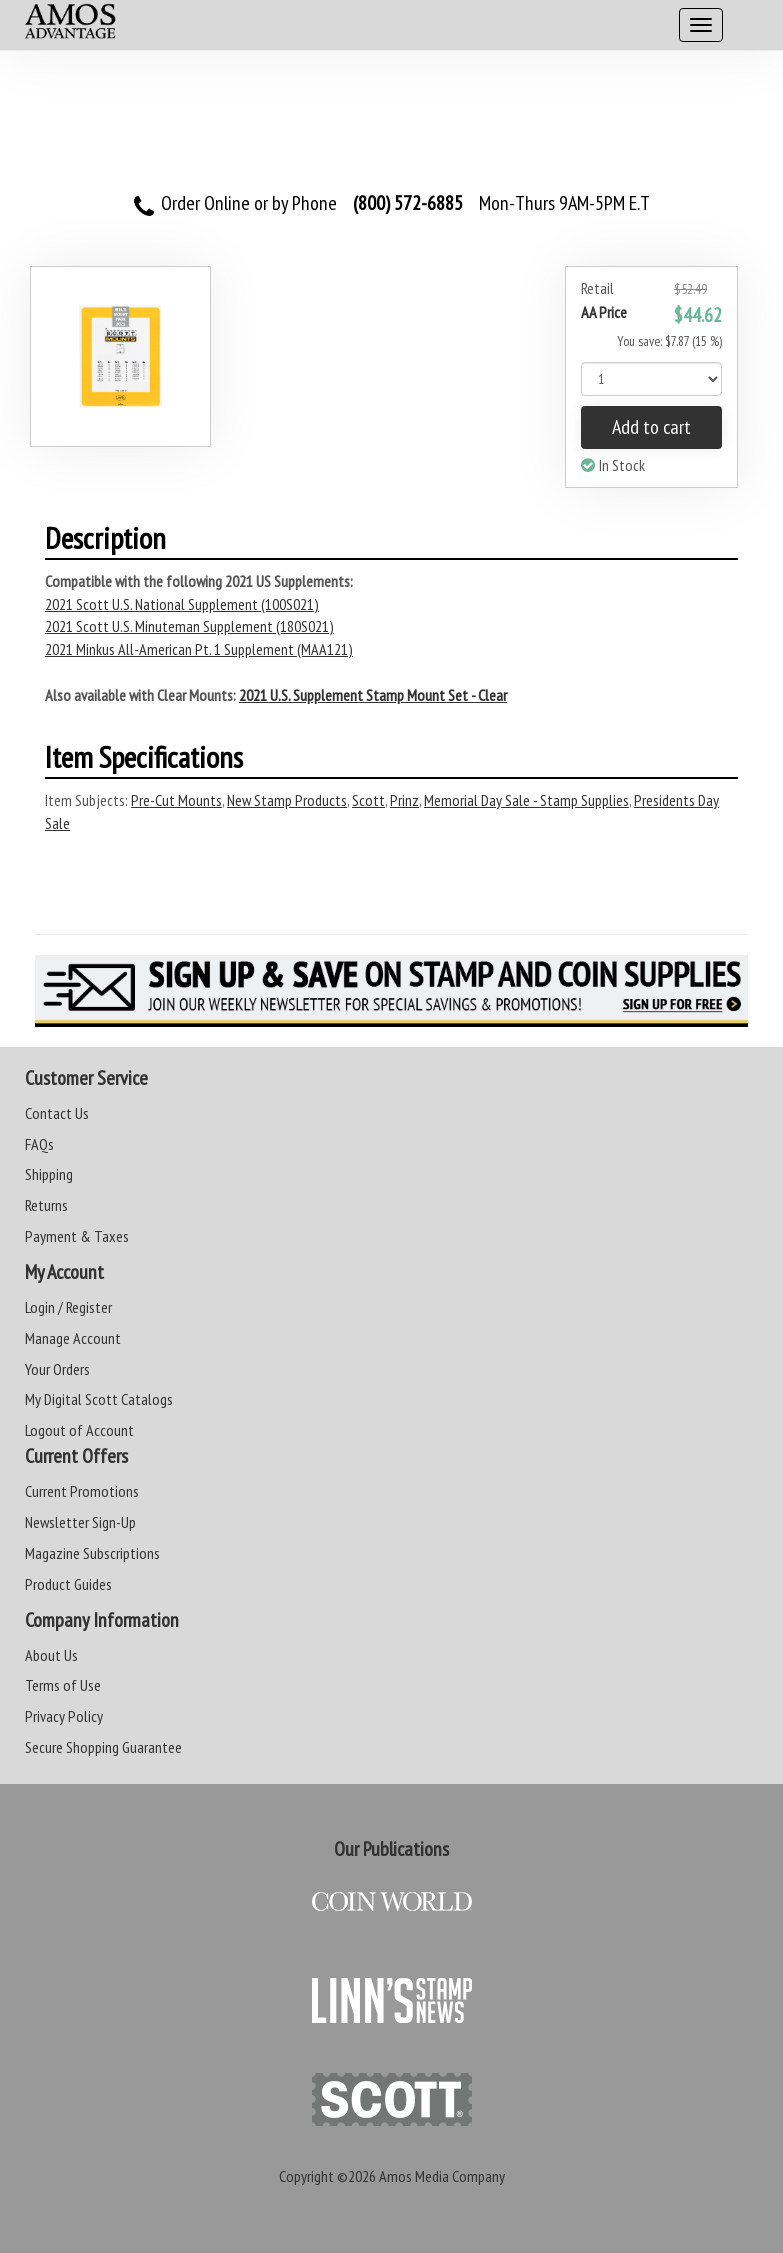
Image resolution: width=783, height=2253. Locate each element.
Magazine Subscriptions (92, 1553)
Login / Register (68, 1307)
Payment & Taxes (77, 1236)
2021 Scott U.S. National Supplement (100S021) (182, 604)
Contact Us (57, 1113)
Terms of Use (63, 1685)
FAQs (39, 1144)
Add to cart (651, 427)
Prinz (404, 800)
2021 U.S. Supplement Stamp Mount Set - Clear (373, 695)
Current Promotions (82, 1491)
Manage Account (73, 1338)
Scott (368, 800)
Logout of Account (79, 1430)
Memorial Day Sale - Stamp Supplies (526, 800)
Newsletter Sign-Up (80, 1522)
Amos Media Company (442, 2176)
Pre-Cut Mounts (176, 800)
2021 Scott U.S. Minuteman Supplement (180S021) (189, 626)
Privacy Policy (64, 1716)
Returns (46, 1205)
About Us (51, 1655)
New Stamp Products (287, 800)
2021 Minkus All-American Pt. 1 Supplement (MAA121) (199, 649)
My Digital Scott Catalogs (99, 1399)
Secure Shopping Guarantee (103, 1747)
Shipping (49, 1174)
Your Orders (57, 1369)
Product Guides (68, 1584)
